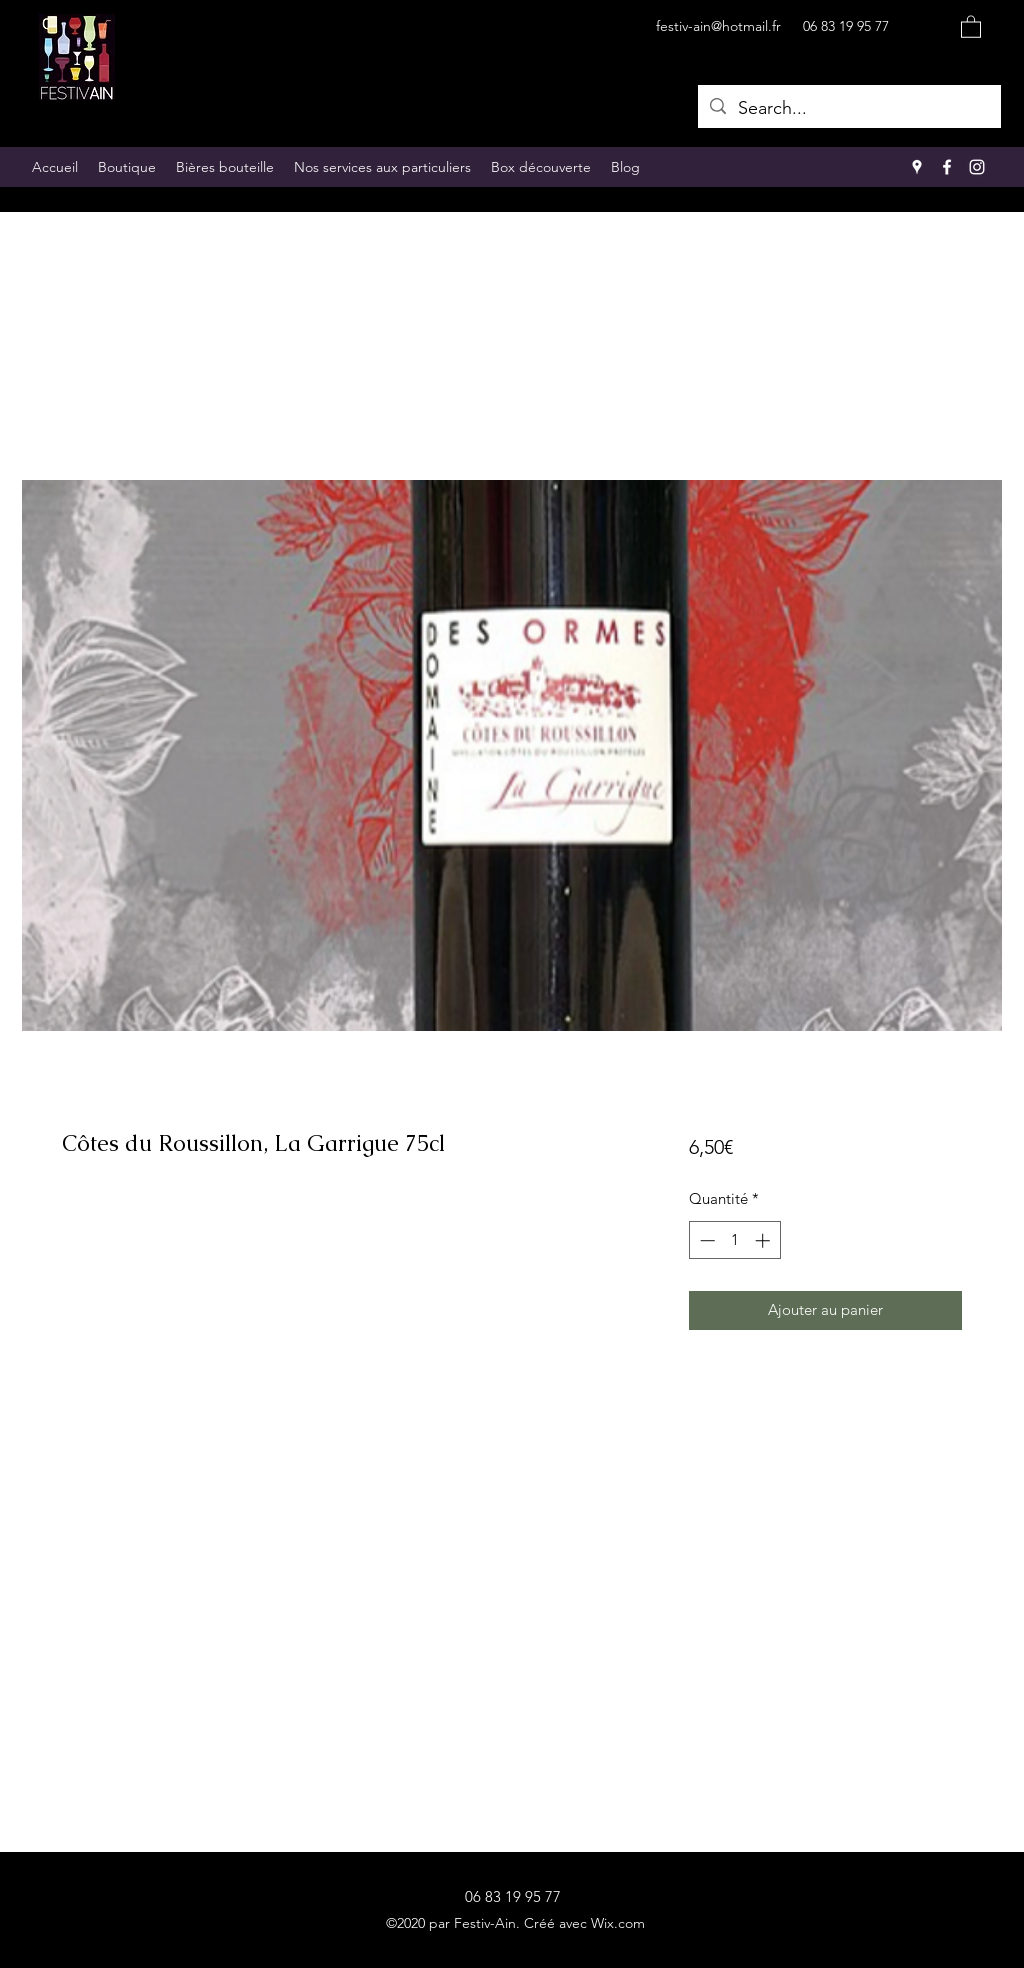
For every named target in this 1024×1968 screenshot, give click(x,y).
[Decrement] (705, 1240)
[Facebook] (947, 167)
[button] (971, 26)
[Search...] (848, 109)
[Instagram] (977, 167)
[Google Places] (917, 167)
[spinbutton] (734, 1240)
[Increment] (764, 1240)
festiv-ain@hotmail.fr (718, 26)
